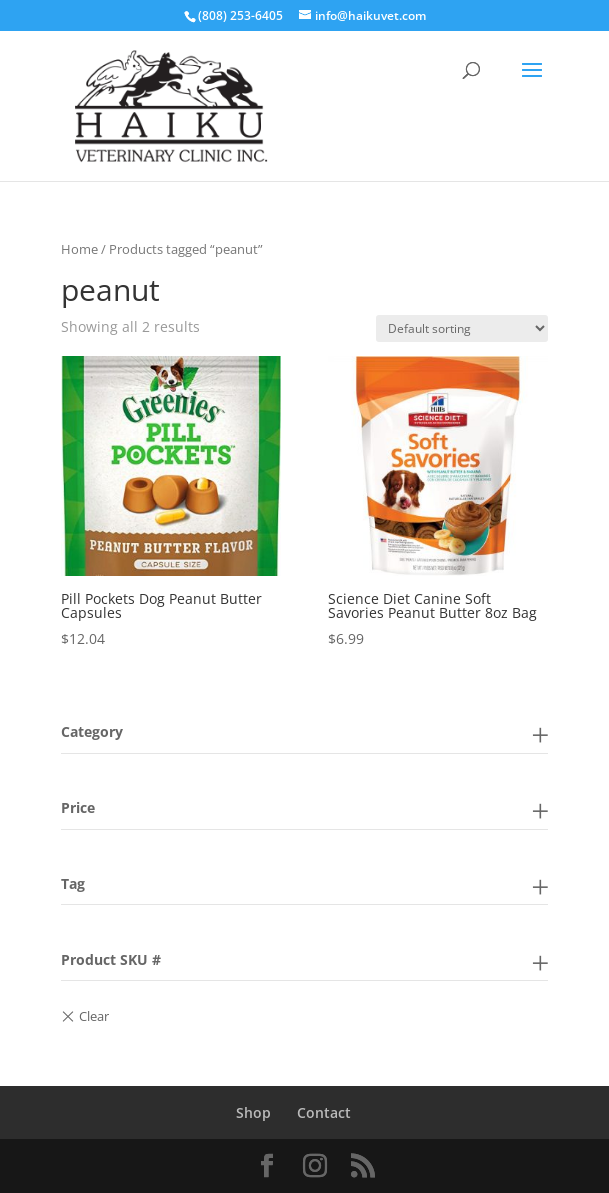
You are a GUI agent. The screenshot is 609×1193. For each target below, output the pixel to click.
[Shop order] (462, 328)
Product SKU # (111, 959)
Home (79, 249)
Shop (253, 1112)
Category (92, 731)
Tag (73, 883)
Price (78, 807)
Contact (324, 1112)
